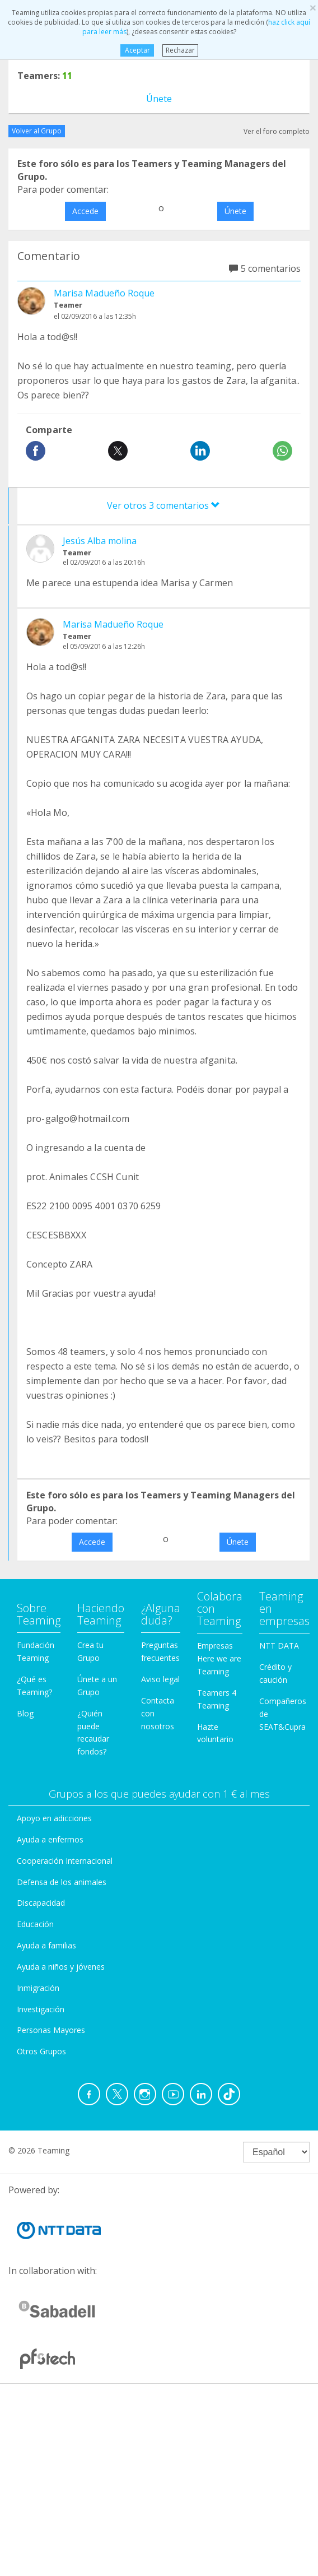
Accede (85, 211)
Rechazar (180, 50)
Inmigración (38, 1988)
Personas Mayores (51, 2030)
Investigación (40, 2009)
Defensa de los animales (61, 1882)
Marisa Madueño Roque (104, 293)
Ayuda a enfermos (50, 1839)
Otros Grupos (41, 2051)
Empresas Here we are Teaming (219, 1658)
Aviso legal (160, 1679)
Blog (25, 1713)
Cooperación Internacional (65, 1860)
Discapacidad (41, 1902)
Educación (35, 1924)
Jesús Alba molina (100, 541)
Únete (159, 98)
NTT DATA (279, 1645)
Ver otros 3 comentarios (163, 505)
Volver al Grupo (37, 131)
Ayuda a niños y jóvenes (61, 1966)
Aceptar (136, 50)
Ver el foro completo (277, 131)
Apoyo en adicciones (54, 1818)
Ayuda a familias (46, 1945)
